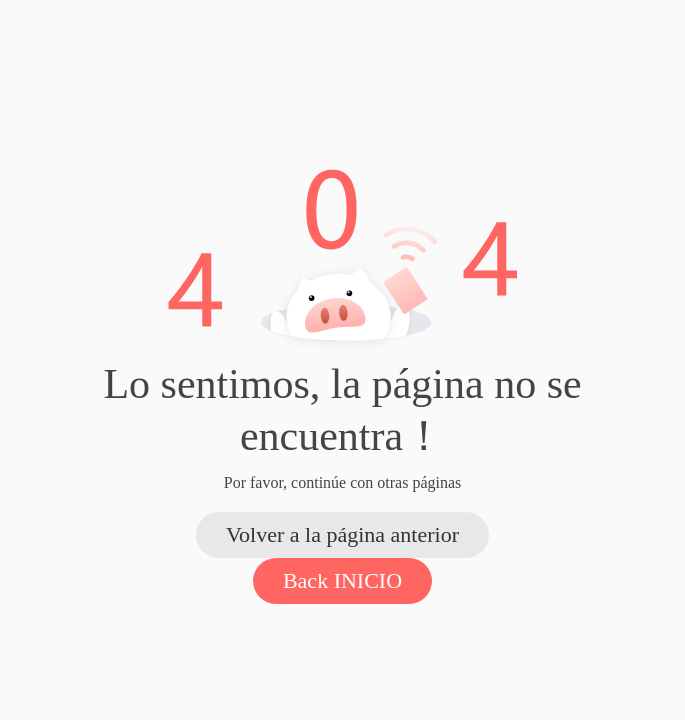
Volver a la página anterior (342, 534)
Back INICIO (342, 580)
